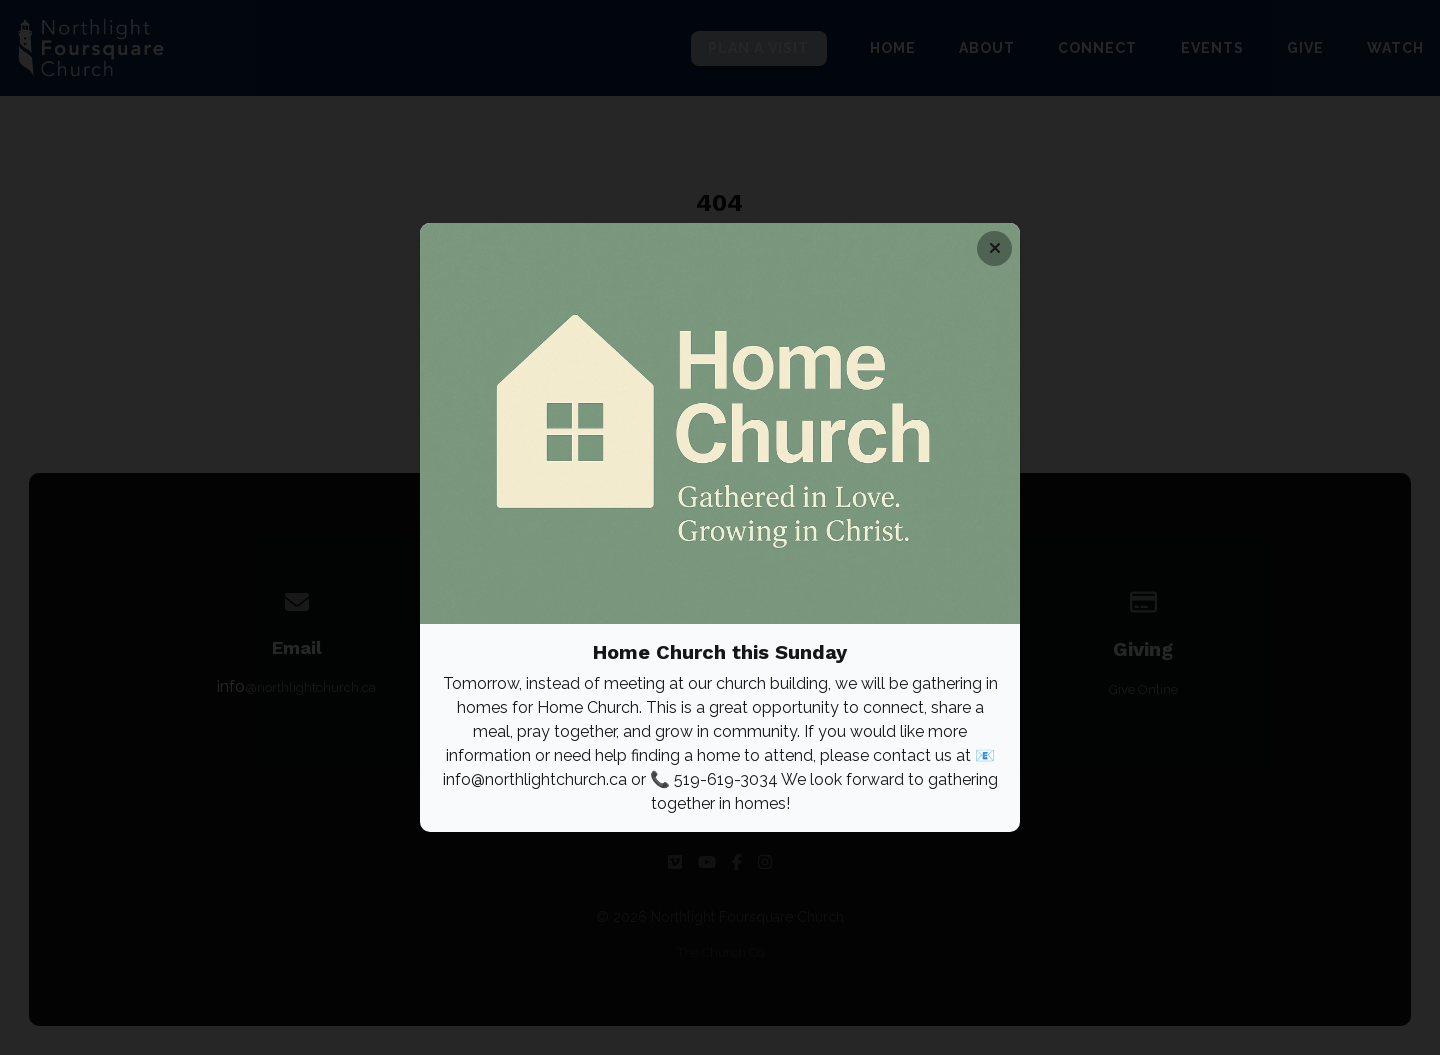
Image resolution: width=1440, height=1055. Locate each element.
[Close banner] (994, 248)
